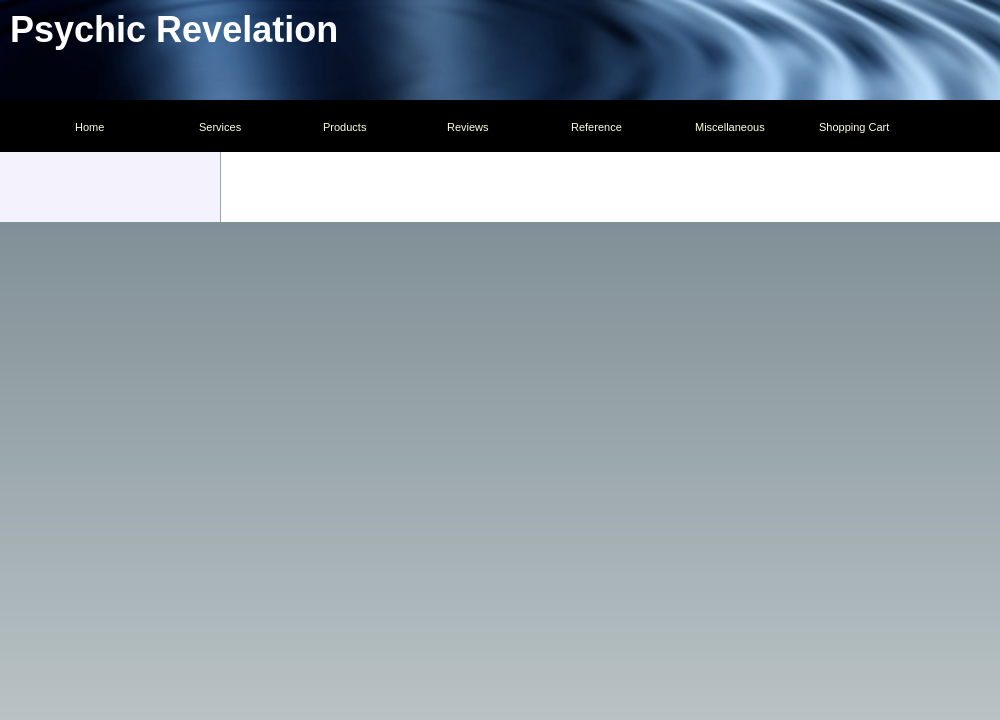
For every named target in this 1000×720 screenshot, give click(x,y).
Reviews (468, 127)
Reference (596, 127)
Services (220, 127)
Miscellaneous (730, 127)
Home (89, 127)
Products (344, 127)
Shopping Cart (854, 127)
